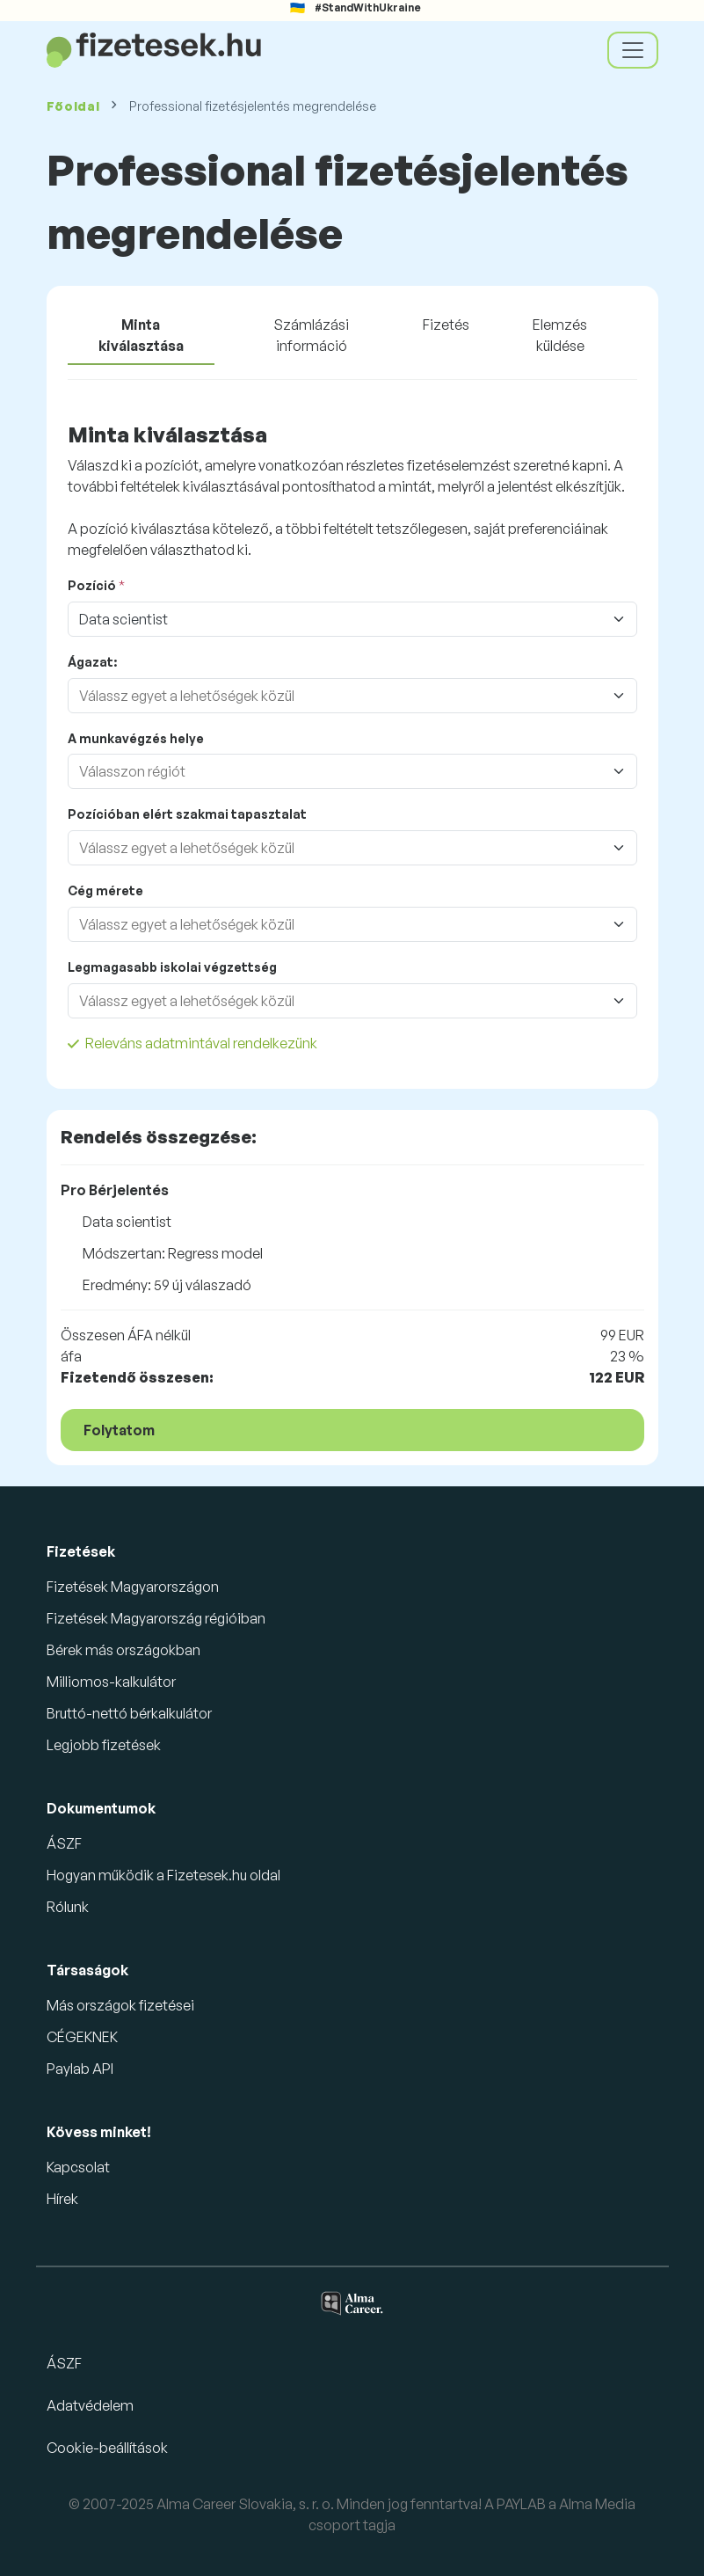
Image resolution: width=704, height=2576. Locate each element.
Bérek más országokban (123, 1650)
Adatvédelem (90, 2405)
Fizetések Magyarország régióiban (156, 1618)
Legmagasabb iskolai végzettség (172, 967)
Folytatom (119, 1430)
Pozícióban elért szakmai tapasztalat (187, 813)
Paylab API (80, 2068)
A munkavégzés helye (136, 738)
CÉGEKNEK (82, 2037)
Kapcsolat (78, 2167)
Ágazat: (92, 661)
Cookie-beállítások (107, 2447)
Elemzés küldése (560, 335)
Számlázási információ (311, 335)
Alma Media (597, 2504)
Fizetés (446, 324)
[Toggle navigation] (632, 50)
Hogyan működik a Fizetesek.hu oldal (163, 1875)
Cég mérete (105, 890)
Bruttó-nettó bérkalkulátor (129, 1713)
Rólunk (68, 1907)
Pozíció (92, 585)
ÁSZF (64, 1843)
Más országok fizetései (120, 2005)
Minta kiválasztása (141, 335)
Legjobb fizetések (104, 1745)
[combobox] (335, 695)
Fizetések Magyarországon (133, 1586)
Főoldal (73, 106)
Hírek (62, 2198)
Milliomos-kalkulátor (111, 1681)
